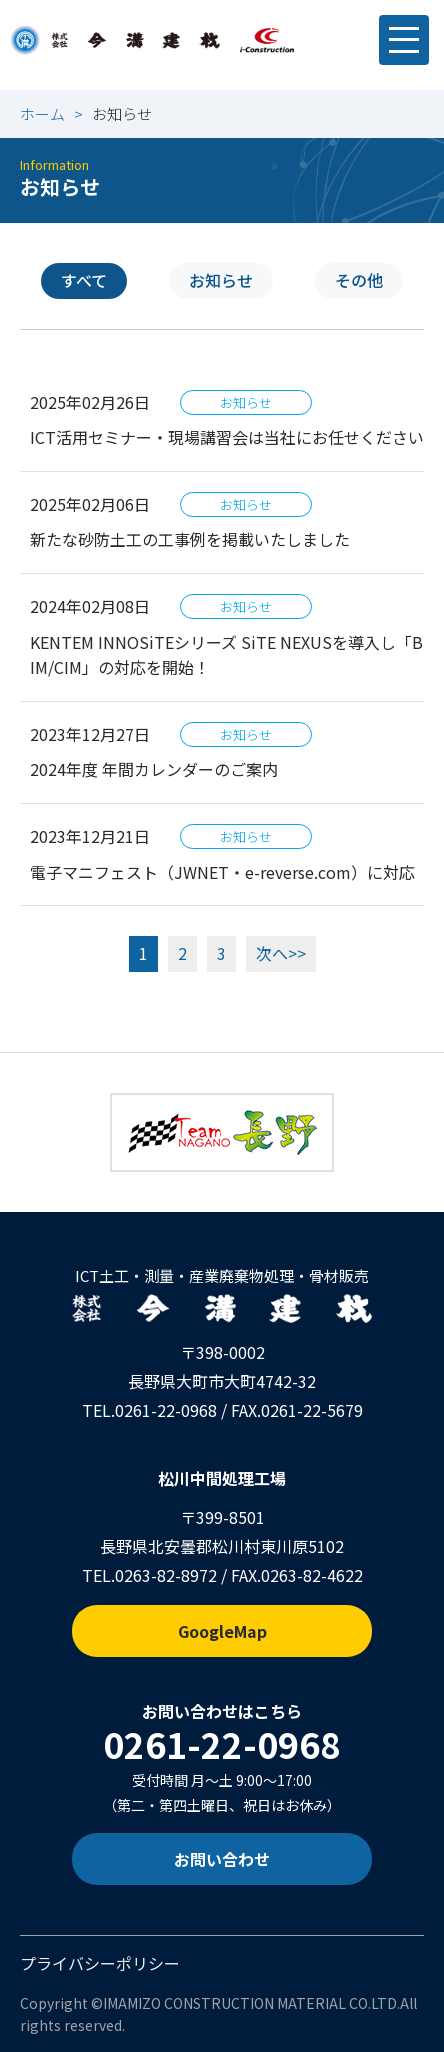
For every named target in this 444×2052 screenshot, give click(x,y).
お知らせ (221, 280)
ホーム (42, 113)
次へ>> (281, 953)
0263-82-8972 (166, 1575)
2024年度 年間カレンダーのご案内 (154, 769)
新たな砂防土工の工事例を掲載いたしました (190, 539)
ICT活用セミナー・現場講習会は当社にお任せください (227, 437)
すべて (84, 280)
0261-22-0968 (166, 1410)
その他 (359, 280)
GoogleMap (222, 1631)
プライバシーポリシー (100, 1963)
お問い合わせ (222, 1859)
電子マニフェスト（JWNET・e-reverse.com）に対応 (222, 872)
